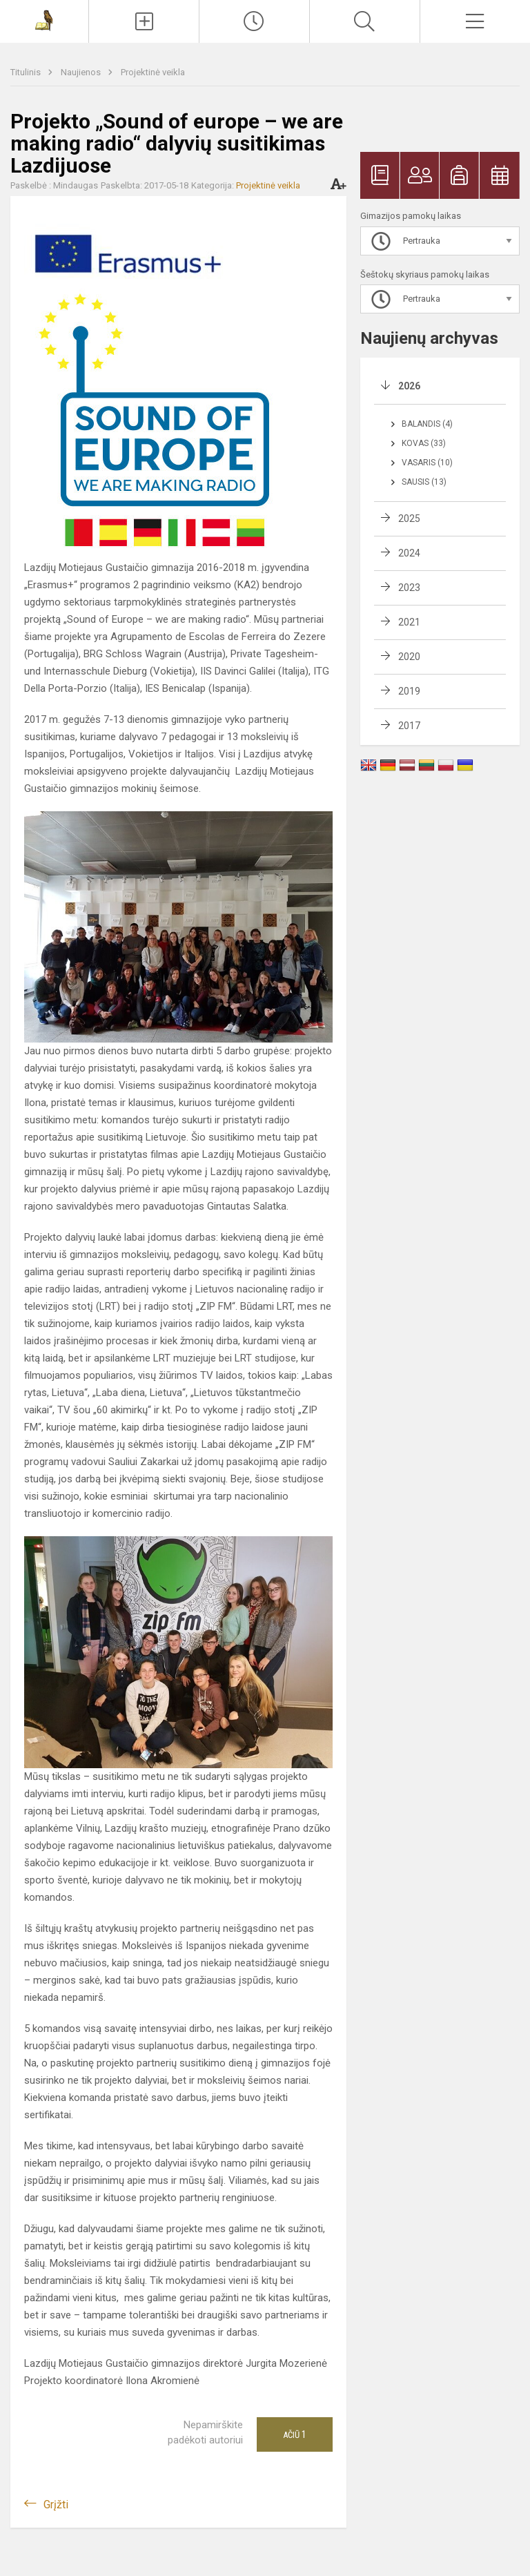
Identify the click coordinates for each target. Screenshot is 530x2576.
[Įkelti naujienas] (144, 21)
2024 (409, 553)
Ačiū (294, 2434)
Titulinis (26, 72)
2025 (409, 518)
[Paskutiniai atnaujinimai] (254, 21)
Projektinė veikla (153, 72)
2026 (409, 385)
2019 (409, 691)
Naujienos (82, 72)
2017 (409, 725)
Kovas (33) (424, 443)
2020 (409, 656)
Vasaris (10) (427, 462)
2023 (409, 587)
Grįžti (55, 2504)
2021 (409, 622)
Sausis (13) (424, 482)
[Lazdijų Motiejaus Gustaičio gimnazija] (44, 19)
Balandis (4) (427, 424)
